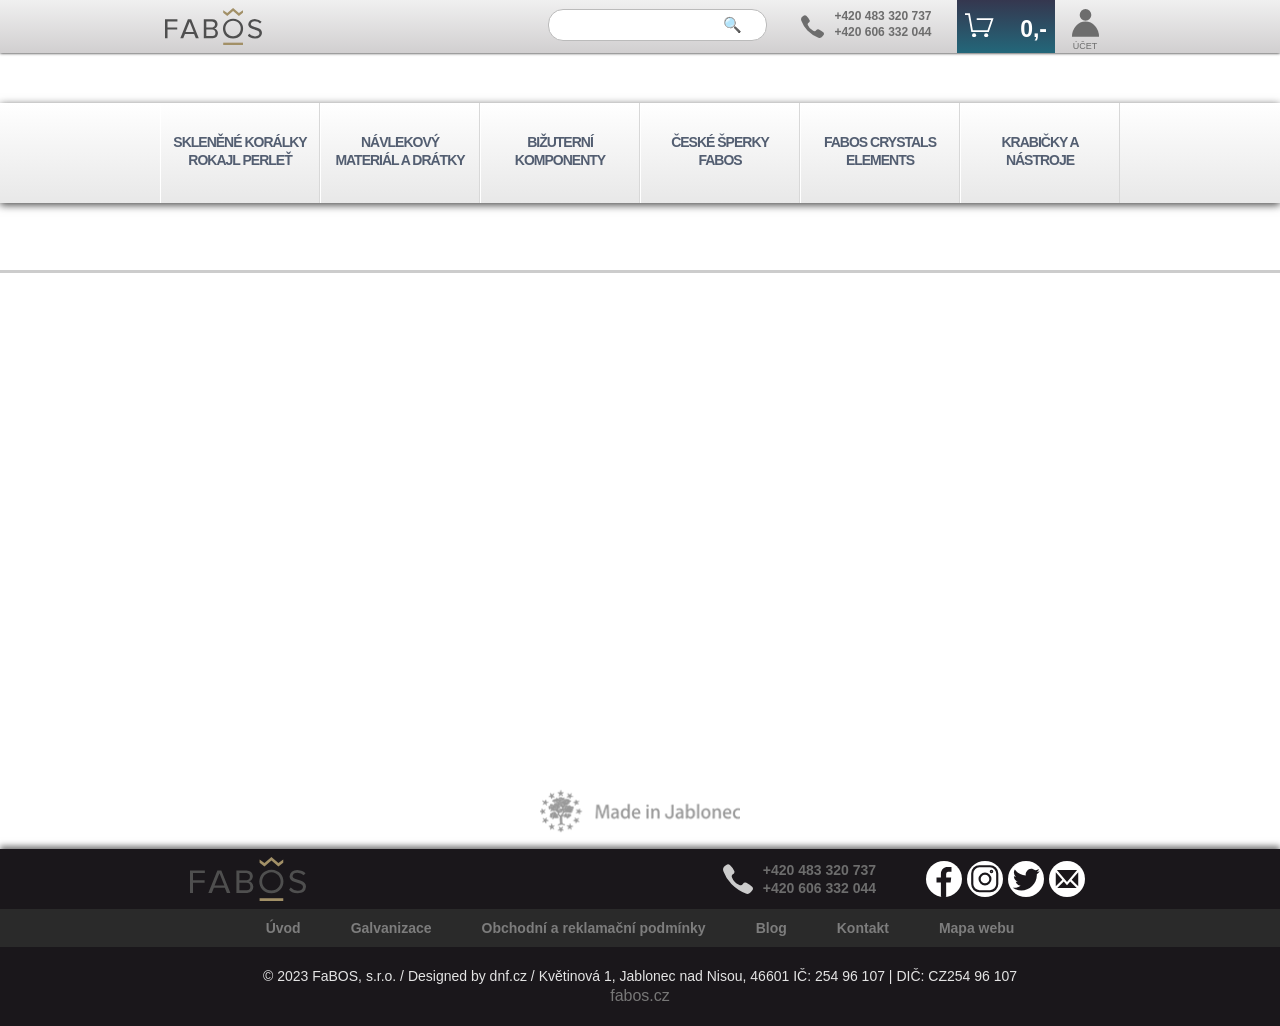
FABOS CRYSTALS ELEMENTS (880, 151)
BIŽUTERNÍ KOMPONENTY (560, 151)
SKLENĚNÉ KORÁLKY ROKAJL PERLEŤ (239, 151)
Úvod (283, 928)
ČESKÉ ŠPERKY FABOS (720, 151)
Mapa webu (976, 928)
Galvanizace (391, 928)
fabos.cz (640, 995)
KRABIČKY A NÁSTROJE (1039, 151)
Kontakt (863, 928)
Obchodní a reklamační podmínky (594, 928)
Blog (771, 928)
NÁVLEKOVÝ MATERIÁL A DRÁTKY (399, 151)
